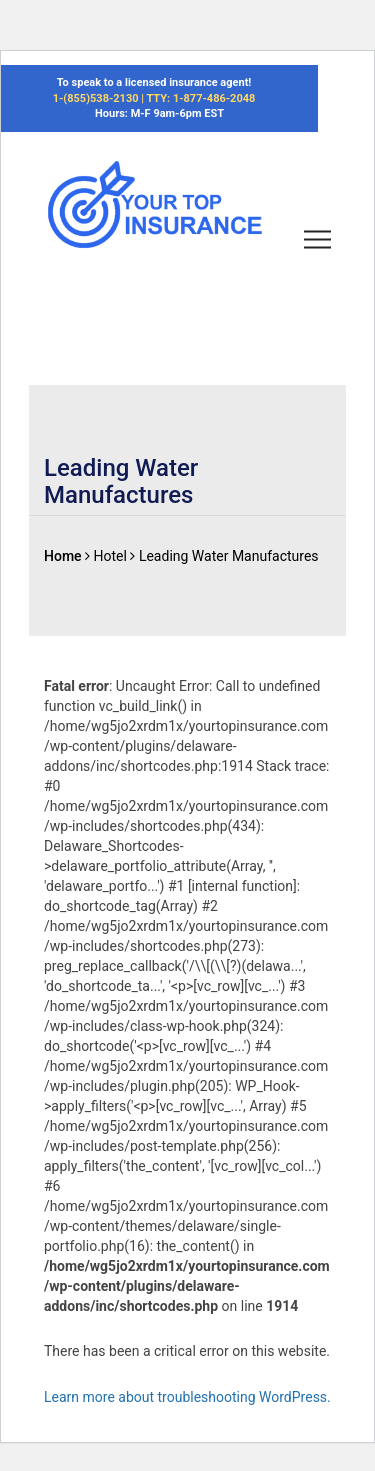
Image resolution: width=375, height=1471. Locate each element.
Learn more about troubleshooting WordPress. (187, 1397)
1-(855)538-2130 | (100, 98)
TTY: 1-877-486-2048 (200, 98)
